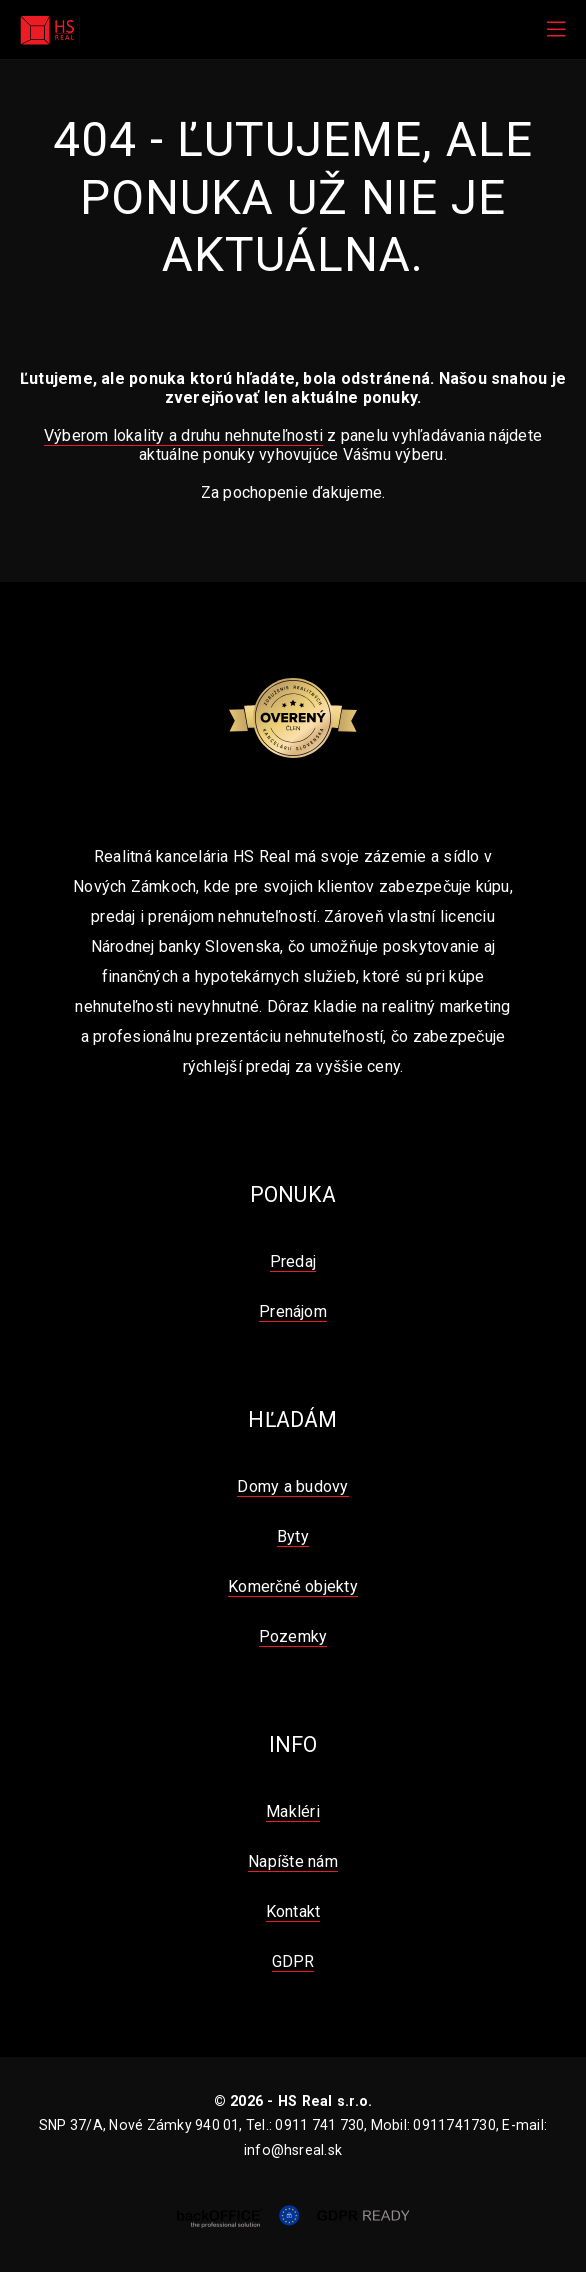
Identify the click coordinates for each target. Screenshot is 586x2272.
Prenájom (293, 1311)
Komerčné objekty (293, 1586)
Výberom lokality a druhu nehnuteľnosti (183, 435)
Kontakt (293, 1911)
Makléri (293, 1811)
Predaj (293, 1261)
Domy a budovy (292, 1486)
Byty (293, 1536)
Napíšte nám (293, 1861)
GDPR (293, 1961)
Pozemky (293, 1636)
